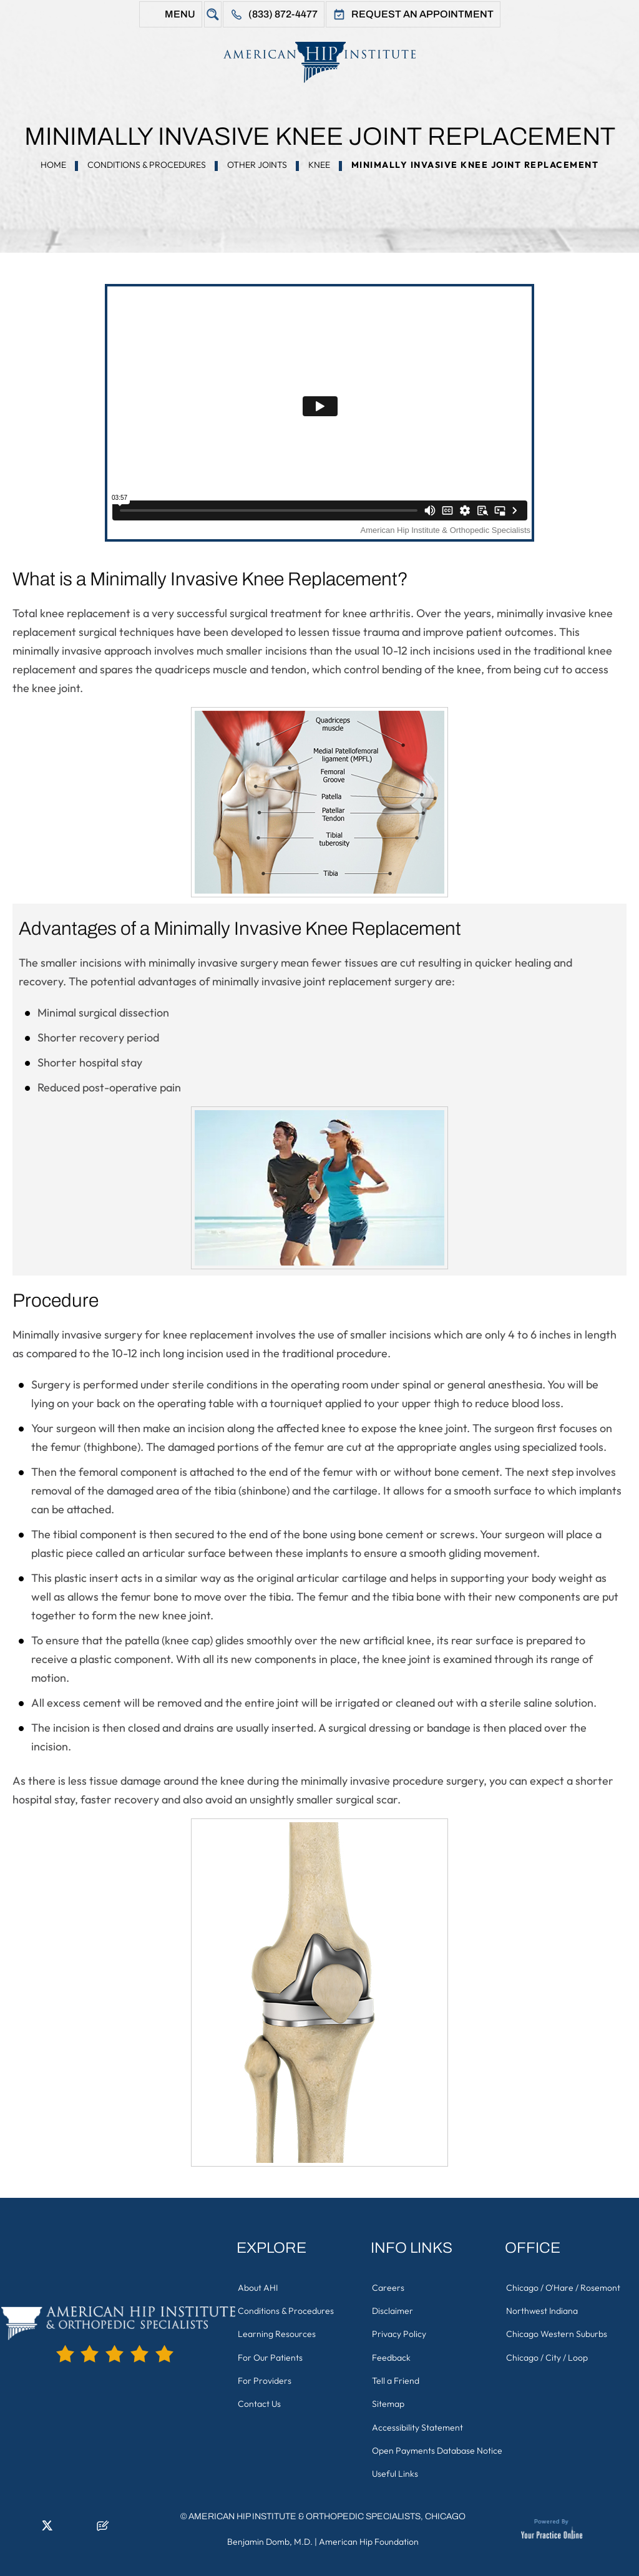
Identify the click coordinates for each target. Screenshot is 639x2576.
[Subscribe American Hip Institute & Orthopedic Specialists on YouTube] (84, 2523)
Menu (180, 14)
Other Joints (257, 164)
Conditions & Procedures (146, 164)
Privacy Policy (401, 2328)
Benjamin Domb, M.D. (270, 2535)
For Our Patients (272, 2350)
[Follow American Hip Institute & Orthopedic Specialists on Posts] (103, 2523)
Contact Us (261, 2392)
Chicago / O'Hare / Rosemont (565, 2286)
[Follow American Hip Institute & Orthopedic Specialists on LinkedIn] (28, 2523)
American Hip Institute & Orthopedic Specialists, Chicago (327, 2510)
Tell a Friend (397, 2371)
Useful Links (397, 2468)
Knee (319, 164)
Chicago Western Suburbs (558, 2328)
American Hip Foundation (369, 2535)
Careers (390, 2286)
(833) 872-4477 (283, 14)
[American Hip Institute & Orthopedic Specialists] (319, 62)
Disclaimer (394, 2307)
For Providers (266, 2371)
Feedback (393, 2350)
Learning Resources (279, 2328)
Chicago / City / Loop (549, 2350)
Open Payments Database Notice (425, 2441)
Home (53, 164)
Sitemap (390, 2392)
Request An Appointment (422, 14)
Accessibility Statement (419, 2413)
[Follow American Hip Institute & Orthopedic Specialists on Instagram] (65, 2523)
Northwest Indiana (544, 2307)
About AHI (260, 2286)
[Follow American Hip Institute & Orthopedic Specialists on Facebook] (9, 2523)
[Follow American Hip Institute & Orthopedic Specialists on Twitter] (46, 2523)
